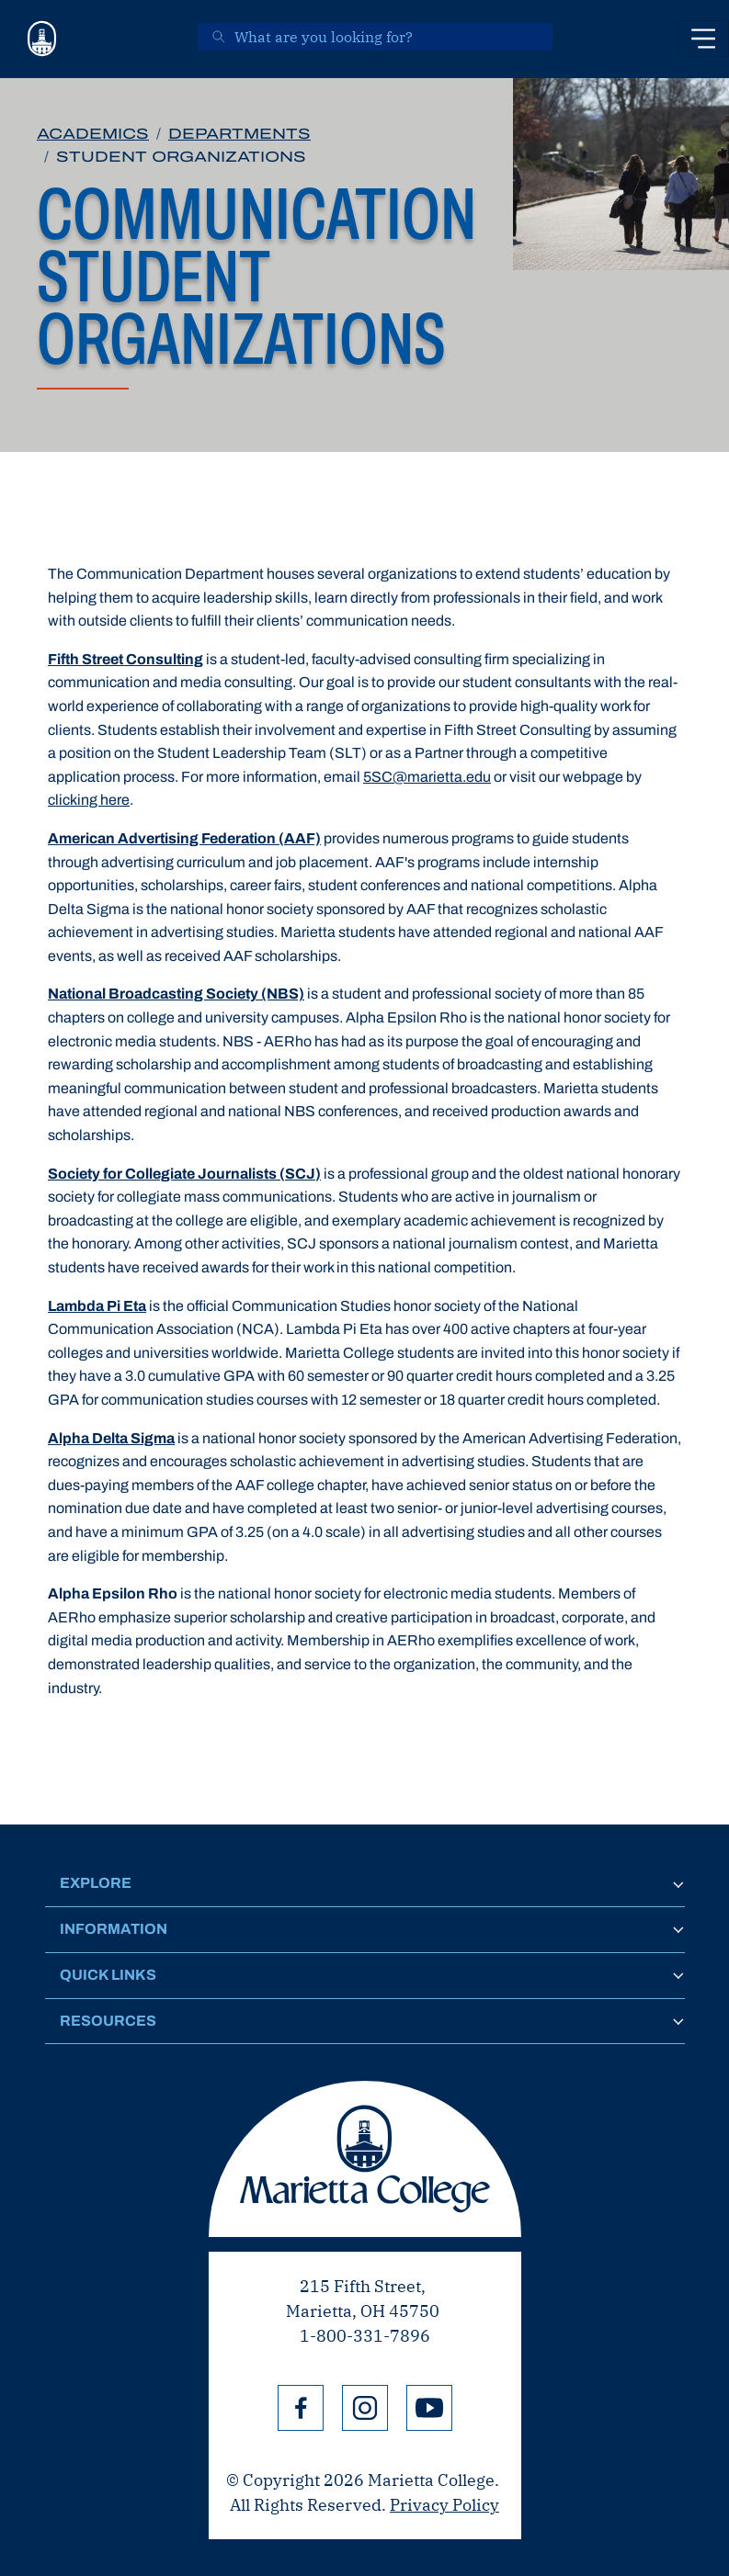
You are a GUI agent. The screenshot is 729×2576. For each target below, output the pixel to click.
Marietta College (365, 2159)
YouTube (429, 2408)
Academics (93, 133)
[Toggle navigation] (703, 38)
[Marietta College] (42, 39)
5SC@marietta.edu (427, 777)
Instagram (365, 2408)
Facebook (301, 2408)
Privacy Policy (444, 2504)
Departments (239, 133)
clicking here (89, 800)
